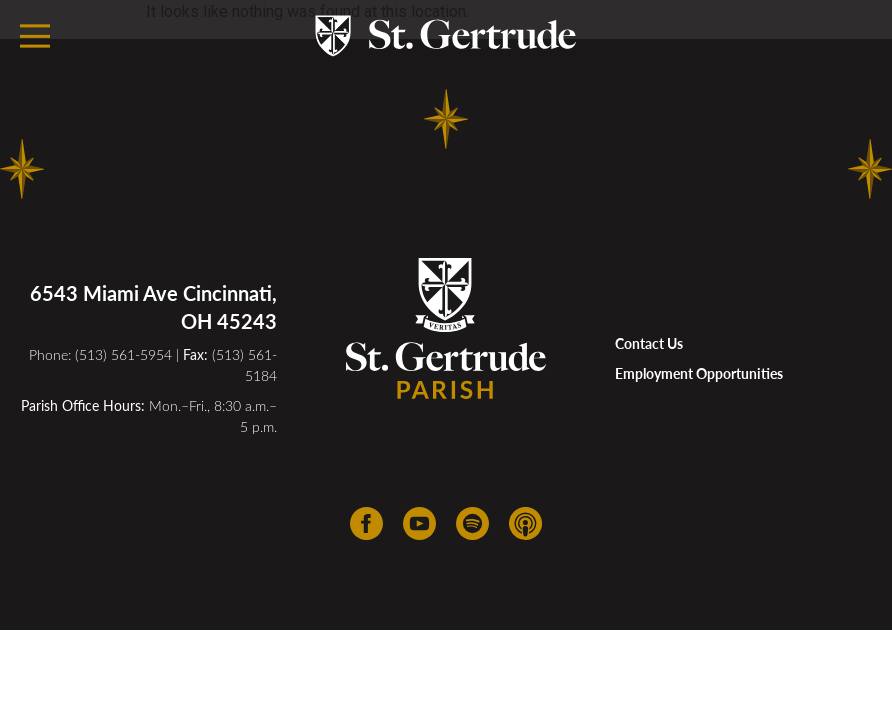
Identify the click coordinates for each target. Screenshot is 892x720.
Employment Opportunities (699, 373)
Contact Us (649, 343)
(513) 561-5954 (123, 354)
